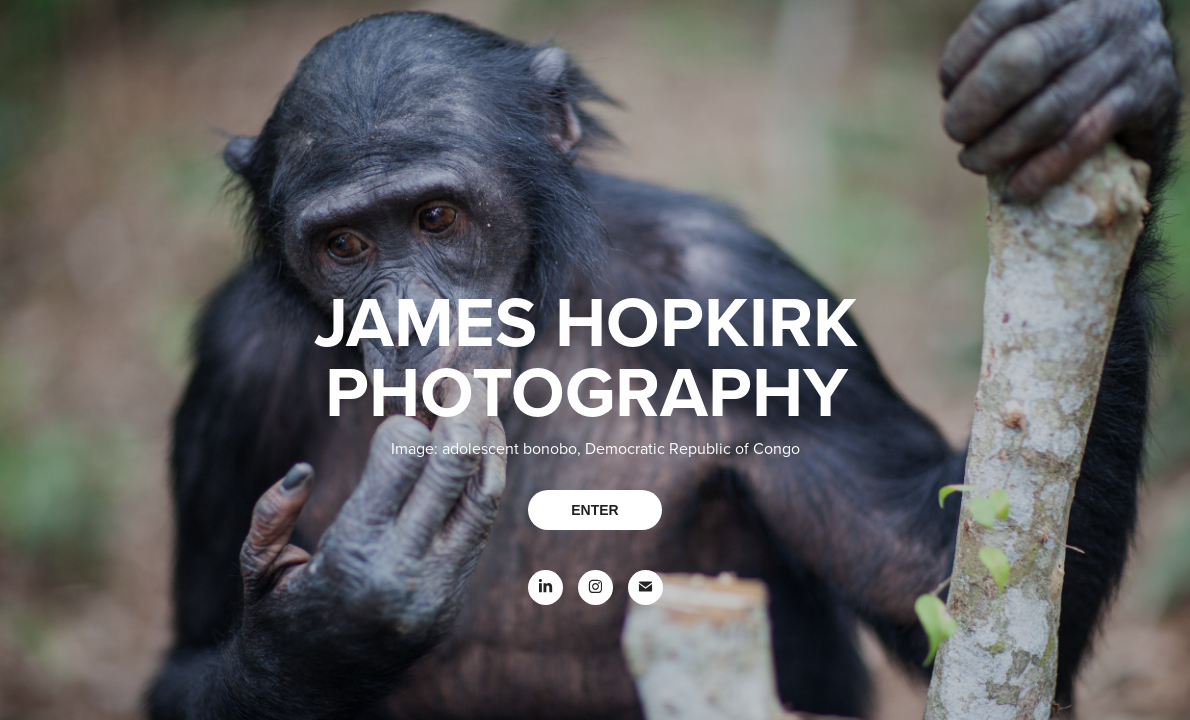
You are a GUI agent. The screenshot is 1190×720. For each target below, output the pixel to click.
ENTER (594, 510)
